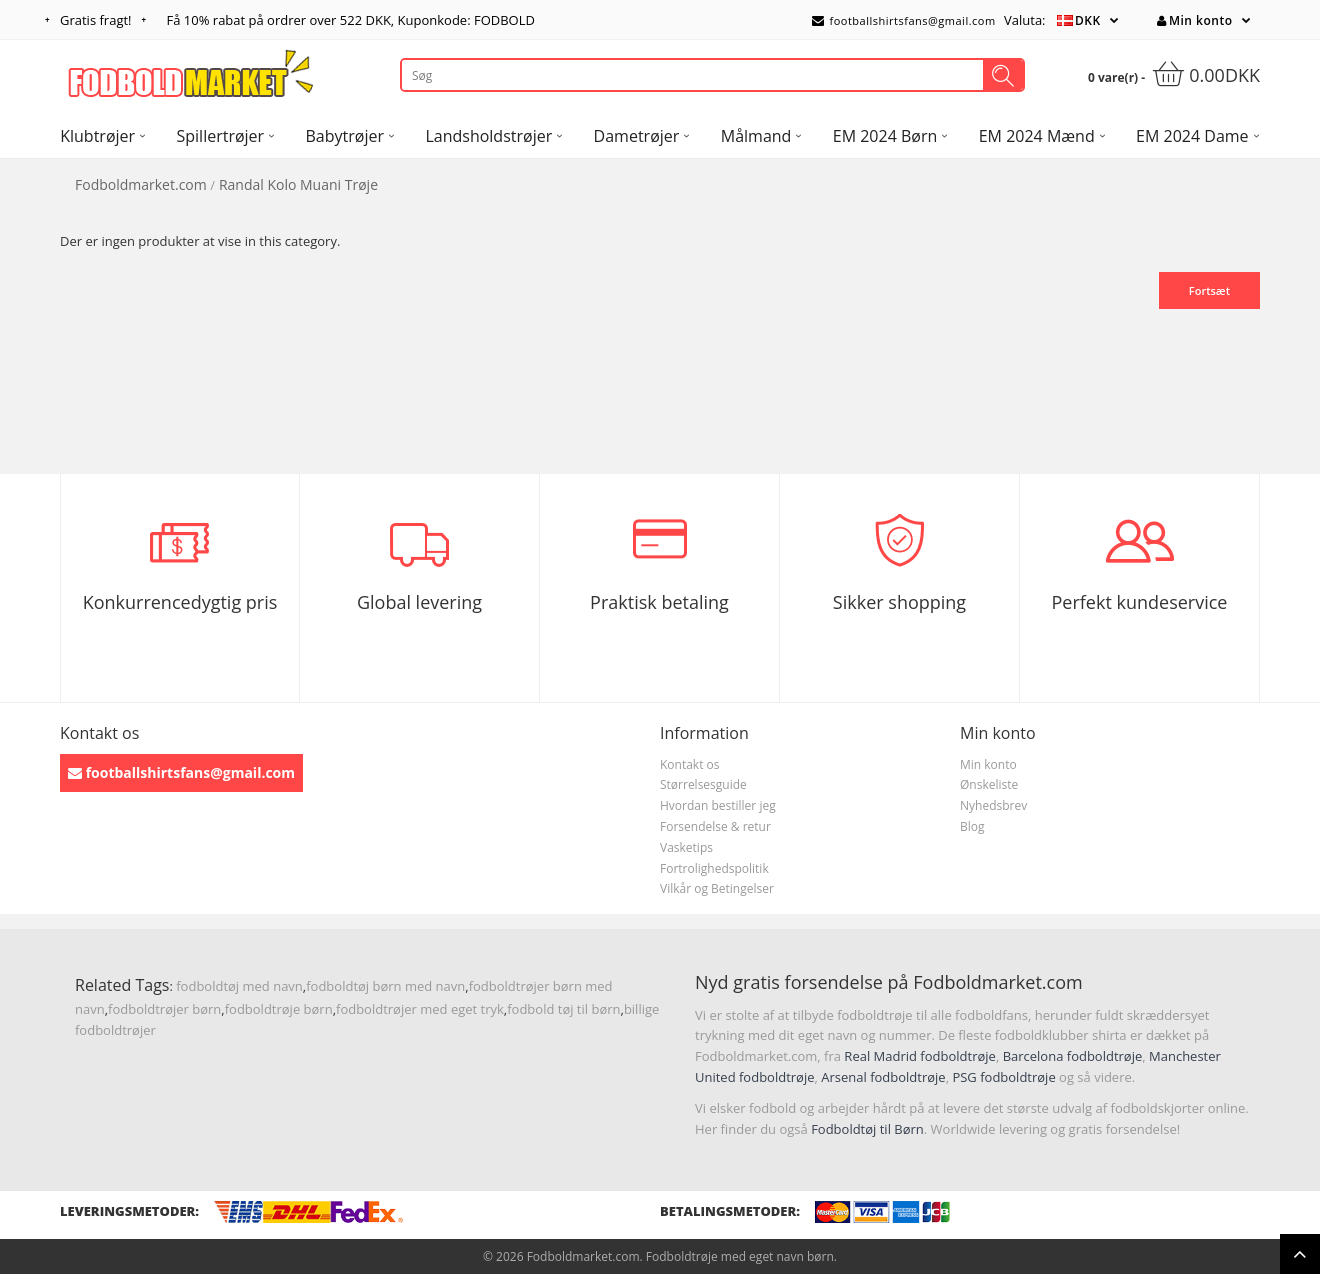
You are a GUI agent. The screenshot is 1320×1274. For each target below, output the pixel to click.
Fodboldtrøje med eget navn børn (740, 1256)
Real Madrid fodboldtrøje (920, 1056)
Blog (972, 826)
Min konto (1194, 20)
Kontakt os (690, 764)
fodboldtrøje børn (279, 1009)
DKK (1088, 20)
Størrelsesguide (703, 784)
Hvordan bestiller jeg (718, 805)
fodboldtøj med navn (239, 986)
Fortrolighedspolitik (714, 868)
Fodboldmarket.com (141, 184)
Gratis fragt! (96, 20)
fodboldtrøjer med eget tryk (420, 1009)
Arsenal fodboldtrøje (883, 1077)
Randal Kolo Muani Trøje (298, 184)
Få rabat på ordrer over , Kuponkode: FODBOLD (351, 20)
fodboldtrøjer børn (164, 1009)
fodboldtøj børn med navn (385, 986)
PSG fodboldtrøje (1003, 1077)
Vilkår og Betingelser (717, 888)
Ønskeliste (989, 784)
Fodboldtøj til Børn (867, 1129)
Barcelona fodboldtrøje (1073, 1056)
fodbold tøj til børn (563, 1009)
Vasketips (686, 847)
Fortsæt (1209, 290)
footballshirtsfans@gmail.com (904, 20)
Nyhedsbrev (993, 805)
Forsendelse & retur (715, 826)
